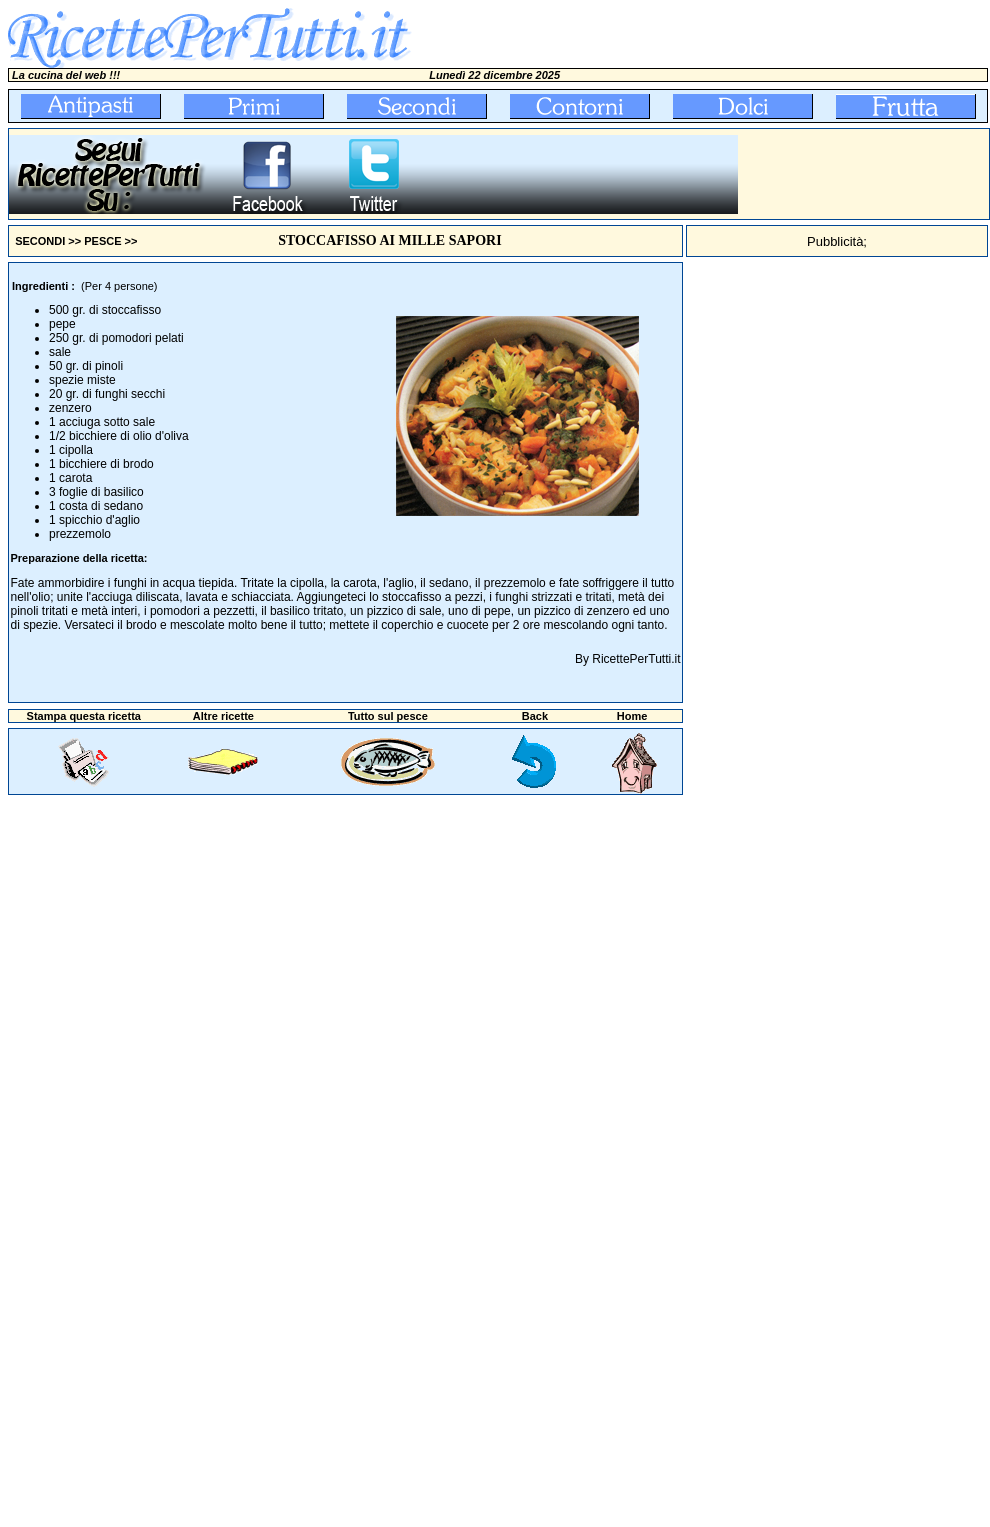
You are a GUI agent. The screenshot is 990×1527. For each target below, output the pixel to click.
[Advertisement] (781, 562)
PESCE (102, 241)
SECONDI (40, 241)
